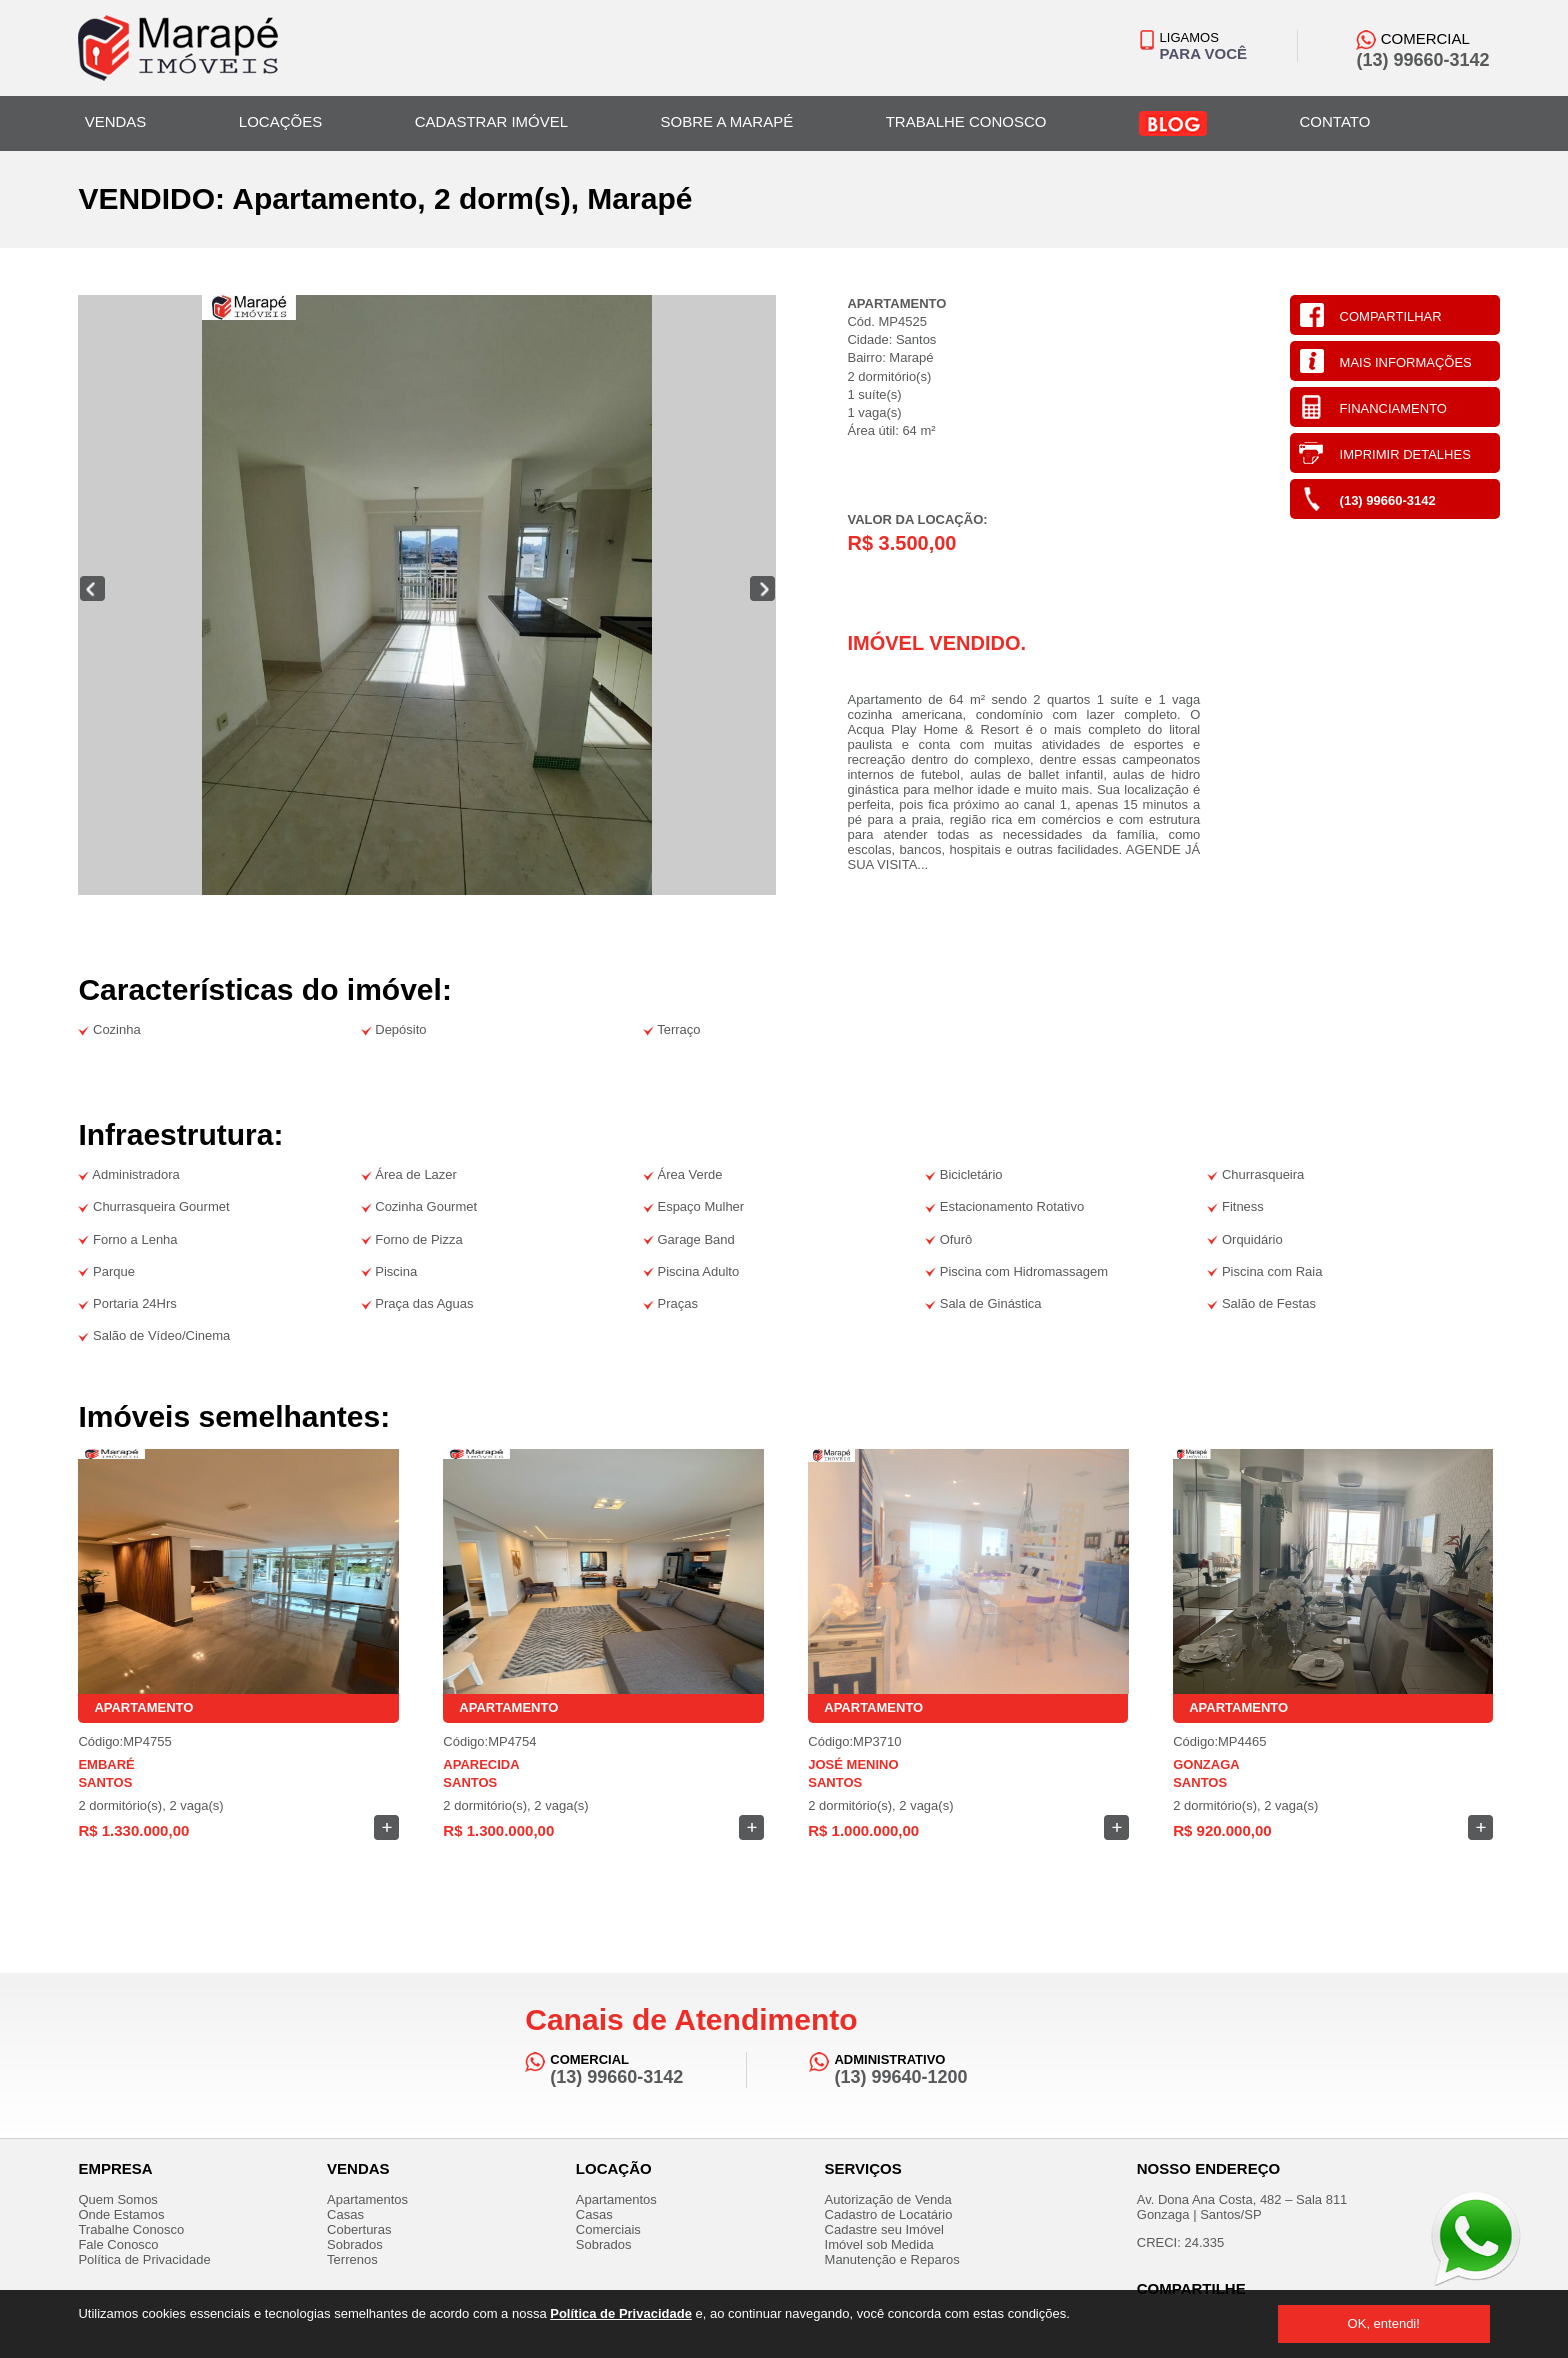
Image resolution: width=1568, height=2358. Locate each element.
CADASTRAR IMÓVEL (491, 121)
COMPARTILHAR (1391, 316)
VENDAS (116, 121)
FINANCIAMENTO (1393, 408)
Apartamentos (367, 2199)
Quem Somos (117, 2199)
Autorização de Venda (888, 2199)
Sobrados (355, 2244)
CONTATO (1335, 121)
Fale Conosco (118, 2244)
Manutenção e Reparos (892, 2259)
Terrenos (352, 2259)
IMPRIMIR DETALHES (1405, 454)
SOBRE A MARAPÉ (727, 121)
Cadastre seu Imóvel (884, 2229)
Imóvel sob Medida (879, 2244)
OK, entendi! (1384, 2323)
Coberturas (359, 2229)
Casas (345, 2214)
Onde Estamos (121, 2214)
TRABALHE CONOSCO (966, 121)
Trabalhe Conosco (131, 2229)
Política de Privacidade (621, 2313)
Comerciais (608, 2229)
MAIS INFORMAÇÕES (1406, 362)
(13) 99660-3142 (1388, 500)
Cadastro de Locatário (889, 2214)
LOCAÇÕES (280, 121)
